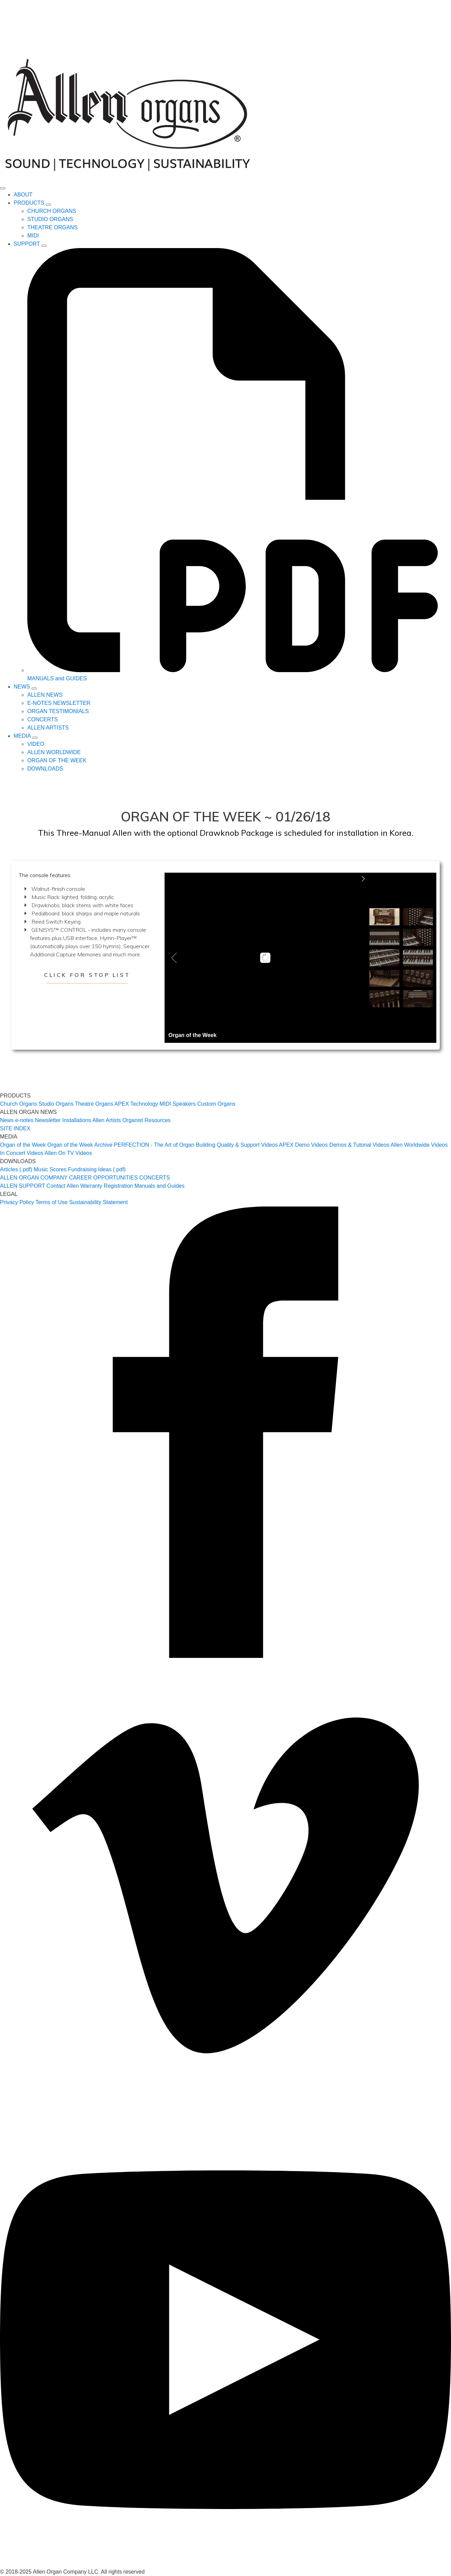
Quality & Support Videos (247, 1145)
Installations (76, 1120)
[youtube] (225, 2563)
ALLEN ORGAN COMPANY (34, 1178)
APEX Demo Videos (303, 1145)
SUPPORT (27, 244)
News (7, 1120)
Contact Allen (62, 1186)
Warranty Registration (106, 1186)
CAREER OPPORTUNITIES (103, 1178)
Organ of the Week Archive (79, 1145)
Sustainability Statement (98, 1202)
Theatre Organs (94, 1104)
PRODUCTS (29, 203)
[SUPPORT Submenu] (44, 246)
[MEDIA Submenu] (35, 738)
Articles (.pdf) (16, 1169)
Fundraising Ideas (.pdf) (97, 1169)
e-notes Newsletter (37, 1120)
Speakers (184, 1104)
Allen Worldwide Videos (419, 1145)
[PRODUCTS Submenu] (48, 205)
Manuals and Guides (160, 1186)
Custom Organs (216, 1104)
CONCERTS (154, 1178)
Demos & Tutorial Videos (359, 1145)
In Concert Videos (21, 1153)
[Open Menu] (2, 188)
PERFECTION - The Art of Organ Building (164, 1145)
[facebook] (225, 1656)
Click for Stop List (87, 975)
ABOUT (23, 194)
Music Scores (50, 1169)
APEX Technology (136, 1104)
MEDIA (22, 736)
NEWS (22, 687)
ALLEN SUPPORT (22, 1186)
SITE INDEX (15, 1128)
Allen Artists (106, 1120)
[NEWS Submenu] (34, 688)
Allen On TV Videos (68, 1153)
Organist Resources (146, 1120)
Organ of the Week (23, 1145)
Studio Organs (56, 1104)
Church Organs (18, 1104)
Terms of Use (52, 1202)
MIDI (165, 1104)
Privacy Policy (17, 1202)
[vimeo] (225, 2110)
